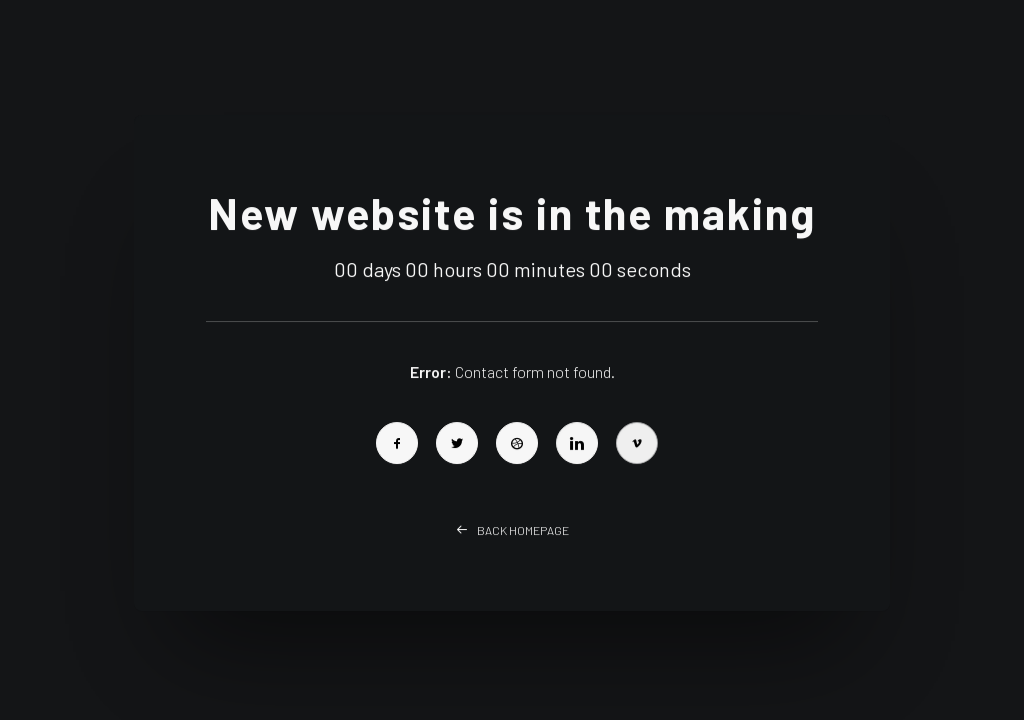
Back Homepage (512, 550)
